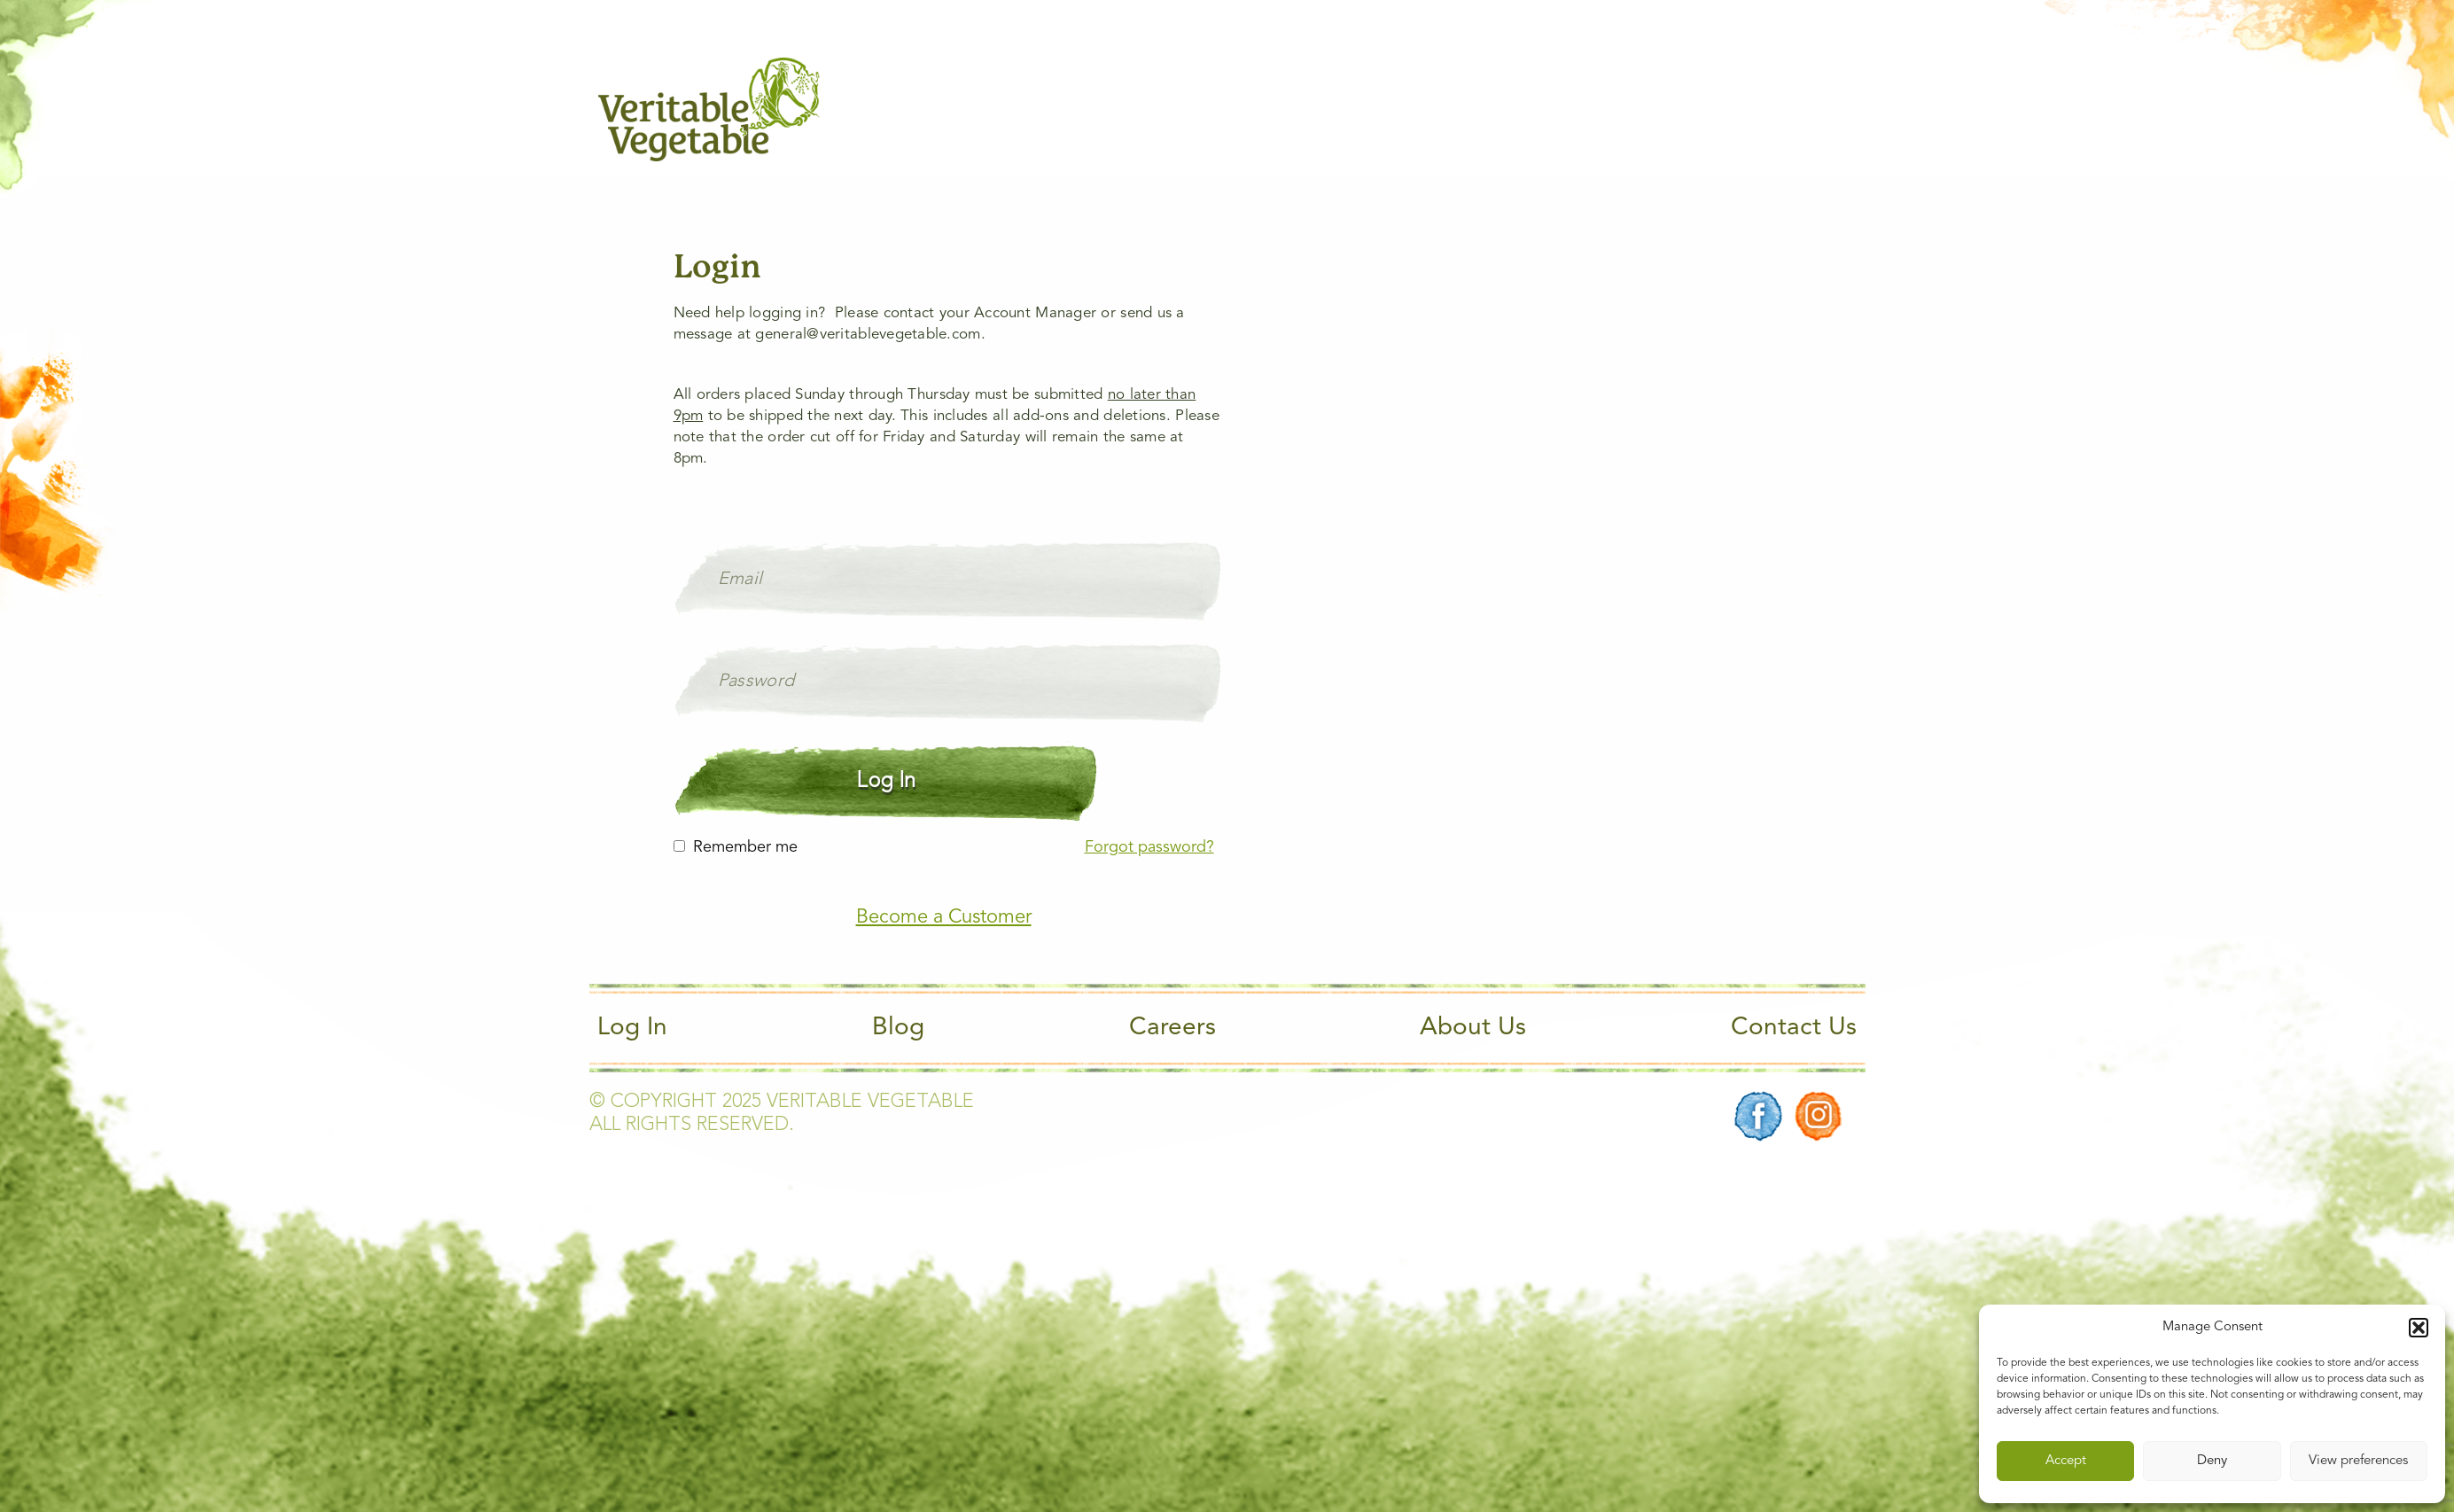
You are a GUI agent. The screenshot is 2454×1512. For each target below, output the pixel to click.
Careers (1172, 1028)
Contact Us (1794, 1028)
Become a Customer (944, 917)
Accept (2065, 1461)
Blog (898, 1028)
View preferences (2358, 1461)
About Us (1473, 1028)
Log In (632, 1028)
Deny (2212, 1461)
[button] (2418, 1328)
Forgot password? (1149, 847)
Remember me (745, 847)
